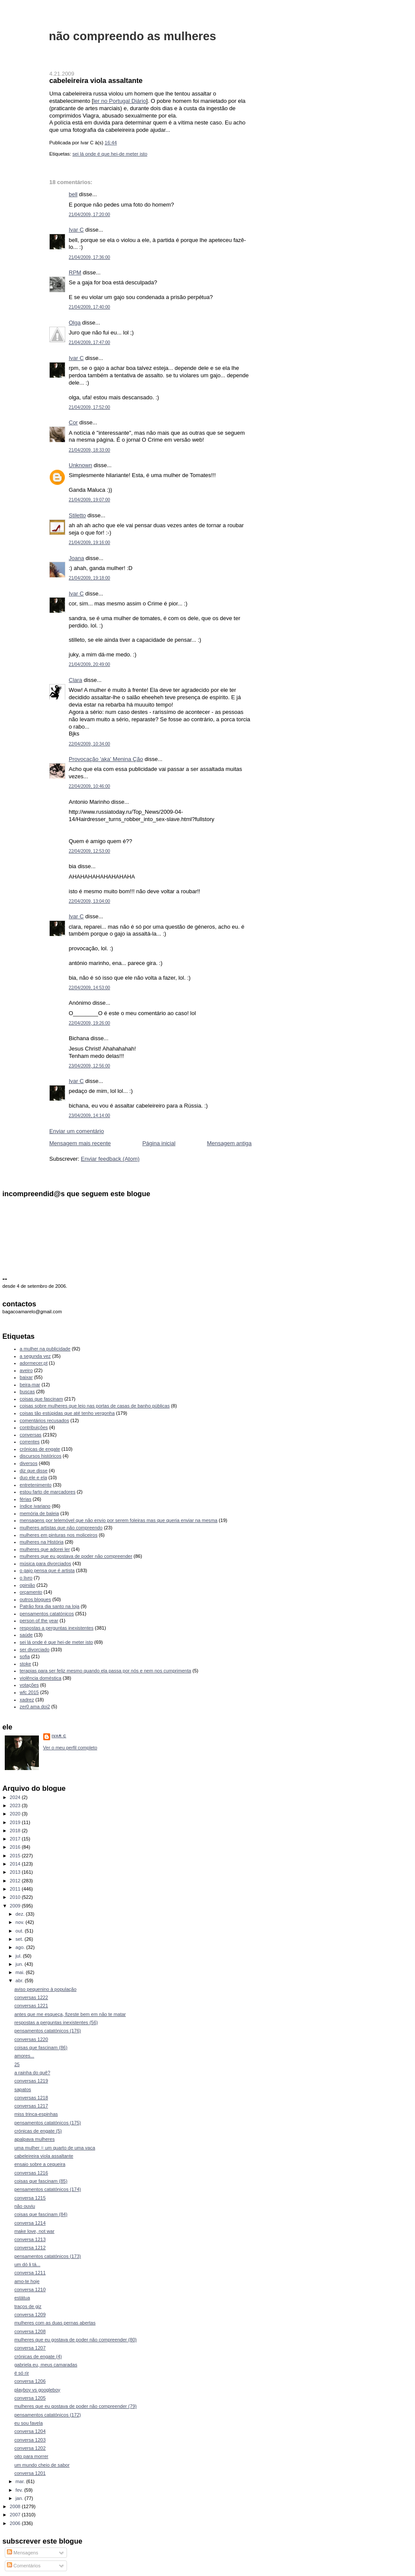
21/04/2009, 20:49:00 (89, 664)
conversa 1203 (29, 2439)
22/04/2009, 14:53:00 (89, 987)
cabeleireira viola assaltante (96, 80)
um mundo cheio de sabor (42, 2465)
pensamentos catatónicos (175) (47, 2122)
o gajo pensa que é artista (47, 1570)
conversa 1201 (29, 2473)
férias (26, 1499)
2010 (16, 1897)
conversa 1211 (29, 2272)
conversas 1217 (31, 2105)
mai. (21, 1972)
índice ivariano (35, 1506)
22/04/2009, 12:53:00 (89, 851)
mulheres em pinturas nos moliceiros (59, 1535)
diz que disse (34, 1470)
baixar (26, 1377)
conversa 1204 (29, 2431)
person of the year (39, 1620)
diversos (29, 1463)
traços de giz (28, 2306)
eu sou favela (28, 2423)
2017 (16, 1838)
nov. (21, 1922)
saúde (26, 1634)
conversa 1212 (29, 2247)
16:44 (111, 142)
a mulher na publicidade (45, 1348)
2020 (16, 1813)
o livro (26, 1577)
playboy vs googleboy (37, 2389)
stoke (25, 1663)
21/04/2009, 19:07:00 (89, 499)
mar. (21, 2481)
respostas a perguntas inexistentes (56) (56, 2022)
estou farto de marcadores (48, 1491)
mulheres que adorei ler (45, 1549)
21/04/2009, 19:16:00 (89, 542)
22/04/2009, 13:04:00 (89, 901)
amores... (24, 2055)
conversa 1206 (29, 2381)
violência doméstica (40, 1678)
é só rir (21, 2372)
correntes (30, 1441)
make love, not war (34, 2231)
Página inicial (159, 1143)
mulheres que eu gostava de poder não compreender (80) (75, 2339)
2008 (16, 2506)
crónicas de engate (40, 1449)
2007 (16, 2514)
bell (73, 194)
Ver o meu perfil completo (70, 1747)
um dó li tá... (27, 2264)
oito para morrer (31, 2456)
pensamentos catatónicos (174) (47, 2189)
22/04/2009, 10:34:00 (89, 744)
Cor (73, 422)
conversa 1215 (29, 2197)
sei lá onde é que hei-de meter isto (109, 153)
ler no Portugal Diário (119, 101)
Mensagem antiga (229, 1143)
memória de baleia (39, 1513)
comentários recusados (44, 1420)
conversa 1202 (29, 2448)
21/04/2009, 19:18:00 (89, 578)
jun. (20, 1964)
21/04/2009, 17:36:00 (89, 257)
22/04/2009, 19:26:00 (89, 1023)
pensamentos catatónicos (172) (47, 2414)
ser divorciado (35, 1649)
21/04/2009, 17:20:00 (89, 214)
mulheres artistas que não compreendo (61, 1527)
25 (16, 2064)
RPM (75, 272)
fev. (20, 2490)
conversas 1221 (31, 2005)
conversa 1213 (29, 2239)
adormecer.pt (34, 1363)
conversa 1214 (29, 2223)
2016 (16, 1847)
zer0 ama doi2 (35, 1706)
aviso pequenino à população (45, 1989)
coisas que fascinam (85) (40, 2181)
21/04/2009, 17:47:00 (89, 342)
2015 (16, 1855)
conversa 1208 (29, 2331)
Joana (76, 558)
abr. (20, 1980)
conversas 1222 (31, 1997)
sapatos (22, 2089)
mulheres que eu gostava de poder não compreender (76, 1556)
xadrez (27, 1699)
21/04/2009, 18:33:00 (89, 450)
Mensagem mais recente (80, 1143)
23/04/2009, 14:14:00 (89, 1115)
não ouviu (24, 2206)
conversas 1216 (31, 2172)
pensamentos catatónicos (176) (47, 2030)
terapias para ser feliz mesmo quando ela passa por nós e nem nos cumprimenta (106, 1670)
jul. (19, 1955)
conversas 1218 (31, 2097)
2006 (16, 2523)
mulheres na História (42, 1541)
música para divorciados (45, 1563)
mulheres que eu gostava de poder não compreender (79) (75, 2406)
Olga (74, 322)
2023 (16, 1805)
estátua (22, 2297)
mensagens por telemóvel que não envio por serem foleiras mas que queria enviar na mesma (118, 1520)
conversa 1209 (29, 2314)
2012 (16, 1880)
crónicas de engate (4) (38, 2356)
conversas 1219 (31, 2080)
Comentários (24, 2565)
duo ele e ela (33, 1477)
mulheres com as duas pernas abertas (55, 2322)
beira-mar (30, 1384)
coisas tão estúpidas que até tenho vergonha (67, 1413)
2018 (16, 1830)
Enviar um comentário (76, 1131)
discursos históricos (40, 1455)
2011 (16, 1888)
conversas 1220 (31, 2039)
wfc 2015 (29, 1692)
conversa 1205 (29, 2398)
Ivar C (76, 229)
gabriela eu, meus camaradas (45, 2364)
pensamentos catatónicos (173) (47, 2256)
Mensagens (22, 2552)
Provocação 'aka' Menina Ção (106, 759)
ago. (21, 1947)
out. (20, 1930)
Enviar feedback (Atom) (110, 1159)
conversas (31, 1434)
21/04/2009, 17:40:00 (89, 307)
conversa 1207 (29, 2347)
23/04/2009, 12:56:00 (89, 1066)
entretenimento (36, 1484)
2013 (16, 1872)
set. (20, 1939)
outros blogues (35, 1599)
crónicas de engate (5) (38, 2130)
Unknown (80, 465)
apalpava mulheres (34, 2139)
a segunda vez (35, 1356)
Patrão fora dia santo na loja (50, 1606)
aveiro (26, 1370)
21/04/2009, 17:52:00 (89, 407)
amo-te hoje (26, 2281)
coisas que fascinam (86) (40, 2047)
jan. (20, 2498)
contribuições (34, 1427)
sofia (25, 1656)
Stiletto (77, 515)
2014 (16, 1863)
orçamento (31, 1592)
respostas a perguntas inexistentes (57, 1627)
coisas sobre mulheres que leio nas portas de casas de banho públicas (95, 1405)
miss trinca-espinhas (36, 2114)
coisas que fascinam (41, 1398)
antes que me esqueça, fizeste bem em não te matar (70, 2014)
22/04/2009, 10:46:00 (89, 786)
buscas (27, 1391)
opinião (27, 1585)
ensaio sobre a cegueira (39, 2164)
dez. (21, 1914)
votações (29, 1685)
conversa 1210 (29, 2289)
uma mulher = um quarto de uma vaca (54, 2147)
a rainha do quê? (32, 2072)
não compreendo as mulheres (132, 36)
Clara (75, 680)
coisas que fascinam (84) (40, 2214)
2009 (16, 1905)
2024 (16, 1797)
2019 (16, 1822)
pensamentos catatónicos (47, 1613)
